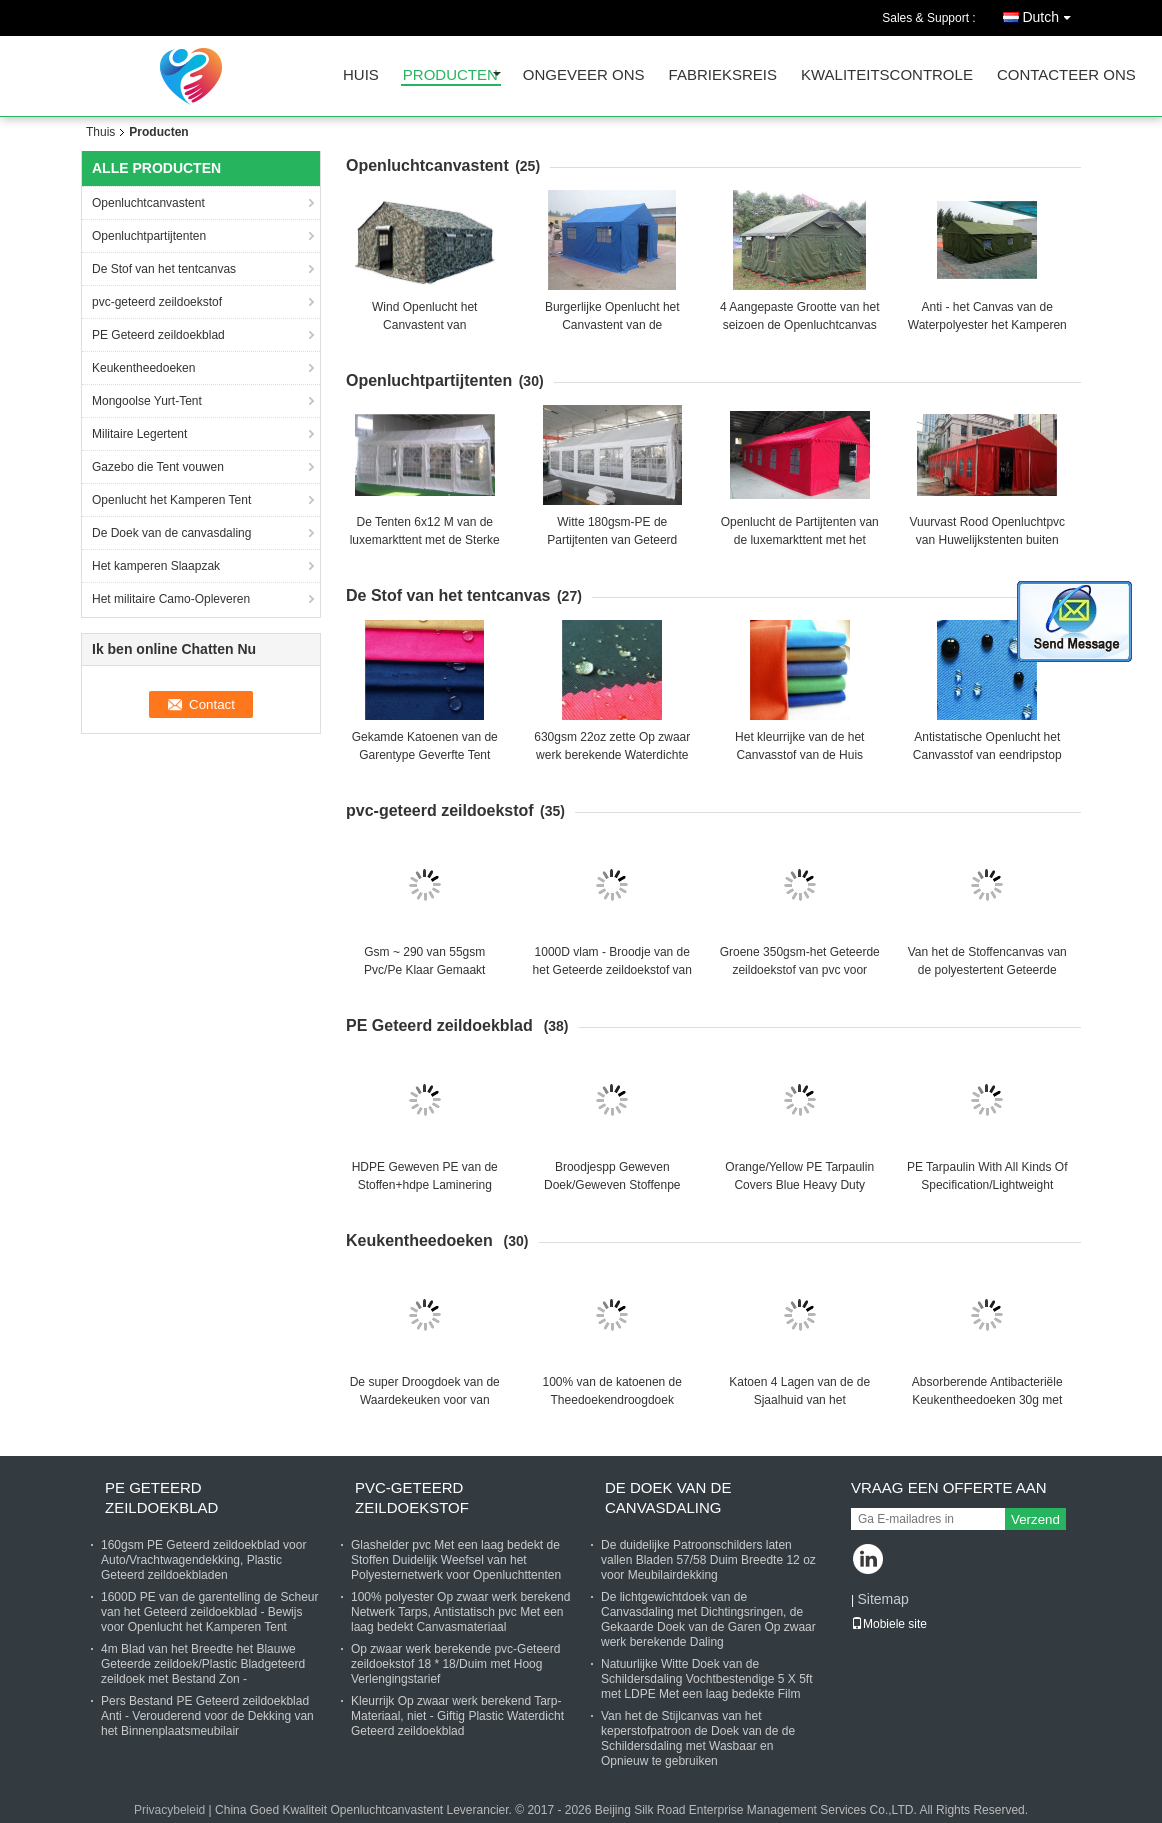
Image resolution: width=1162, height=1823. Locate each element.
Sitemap (882, 1599)
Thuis (100, 132)
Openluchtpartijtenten (149, 236)
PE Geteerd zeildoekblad (160, 335)
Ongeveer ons (584, 75)
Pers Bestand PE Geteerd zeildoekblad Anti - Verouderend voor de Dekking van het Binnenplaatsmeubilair (207, 1716)
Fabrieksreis (723, 75)
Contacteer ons (1066, 75)
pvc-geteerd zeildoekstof (157, 302)
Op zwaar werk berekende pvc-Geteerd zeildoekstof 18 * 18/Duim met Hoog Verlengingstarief (455, 1664)
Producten (450, 75)
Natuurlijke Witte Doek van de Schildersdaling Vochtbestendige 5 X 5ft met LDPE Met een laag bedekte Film (706, 1679)
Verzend (1035, 1519)
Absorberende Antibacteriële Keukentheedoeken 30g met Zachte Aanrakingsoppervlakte (987, 1400)
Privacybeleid (169, 1810)
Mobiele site (889, 1624)
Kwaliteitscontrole (887, 75)
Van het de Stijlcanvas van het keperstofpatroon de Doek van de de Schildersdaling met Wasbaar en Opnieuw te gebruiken (698, 1738)
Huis (361, 75)
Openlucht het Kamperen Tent (173, 500)
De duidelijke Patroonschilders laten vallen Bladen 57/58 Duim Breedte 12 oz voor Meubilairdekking (708, 1560)
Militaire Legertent (139, 434)
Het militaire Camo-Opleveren (172, 599)
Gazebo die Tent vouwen (159, 467)
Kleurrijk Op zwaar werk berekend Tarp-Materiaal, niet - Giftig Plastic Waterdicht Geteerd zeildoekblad (457, 1716)
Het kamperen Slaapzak (156, 566)
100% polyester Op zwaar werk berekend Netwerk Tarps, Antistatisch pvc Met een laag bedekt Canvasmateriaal (460, 1612)
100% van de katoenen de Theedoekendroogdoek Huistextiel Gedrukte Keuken (612, 1400)
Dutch (1051, 13)
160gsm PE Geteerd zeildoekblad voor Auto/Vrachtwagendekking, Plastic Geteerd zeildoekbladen (203, 1560)
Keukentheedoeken (145, 368)
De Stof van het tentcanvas (164, 269)
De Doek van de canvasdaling (171, 533)
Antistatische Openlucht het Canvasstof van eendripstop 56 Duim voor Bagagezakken (987, 755)
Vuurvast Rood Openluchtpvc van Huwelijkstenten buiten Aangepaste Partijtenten (987, 540)
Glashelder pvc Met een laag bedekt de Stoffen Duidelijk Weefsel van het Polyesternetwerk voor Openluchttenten (456, 1560)
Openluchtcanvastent (148, 203)
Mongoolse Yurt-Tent (147, 401)
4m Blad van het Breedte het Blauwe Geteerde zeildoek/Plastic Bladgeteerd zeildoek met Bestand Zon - (203, 1664)
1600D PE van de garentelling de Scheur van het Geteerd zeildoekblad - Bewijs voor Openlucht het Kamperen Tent (209, 1612)
